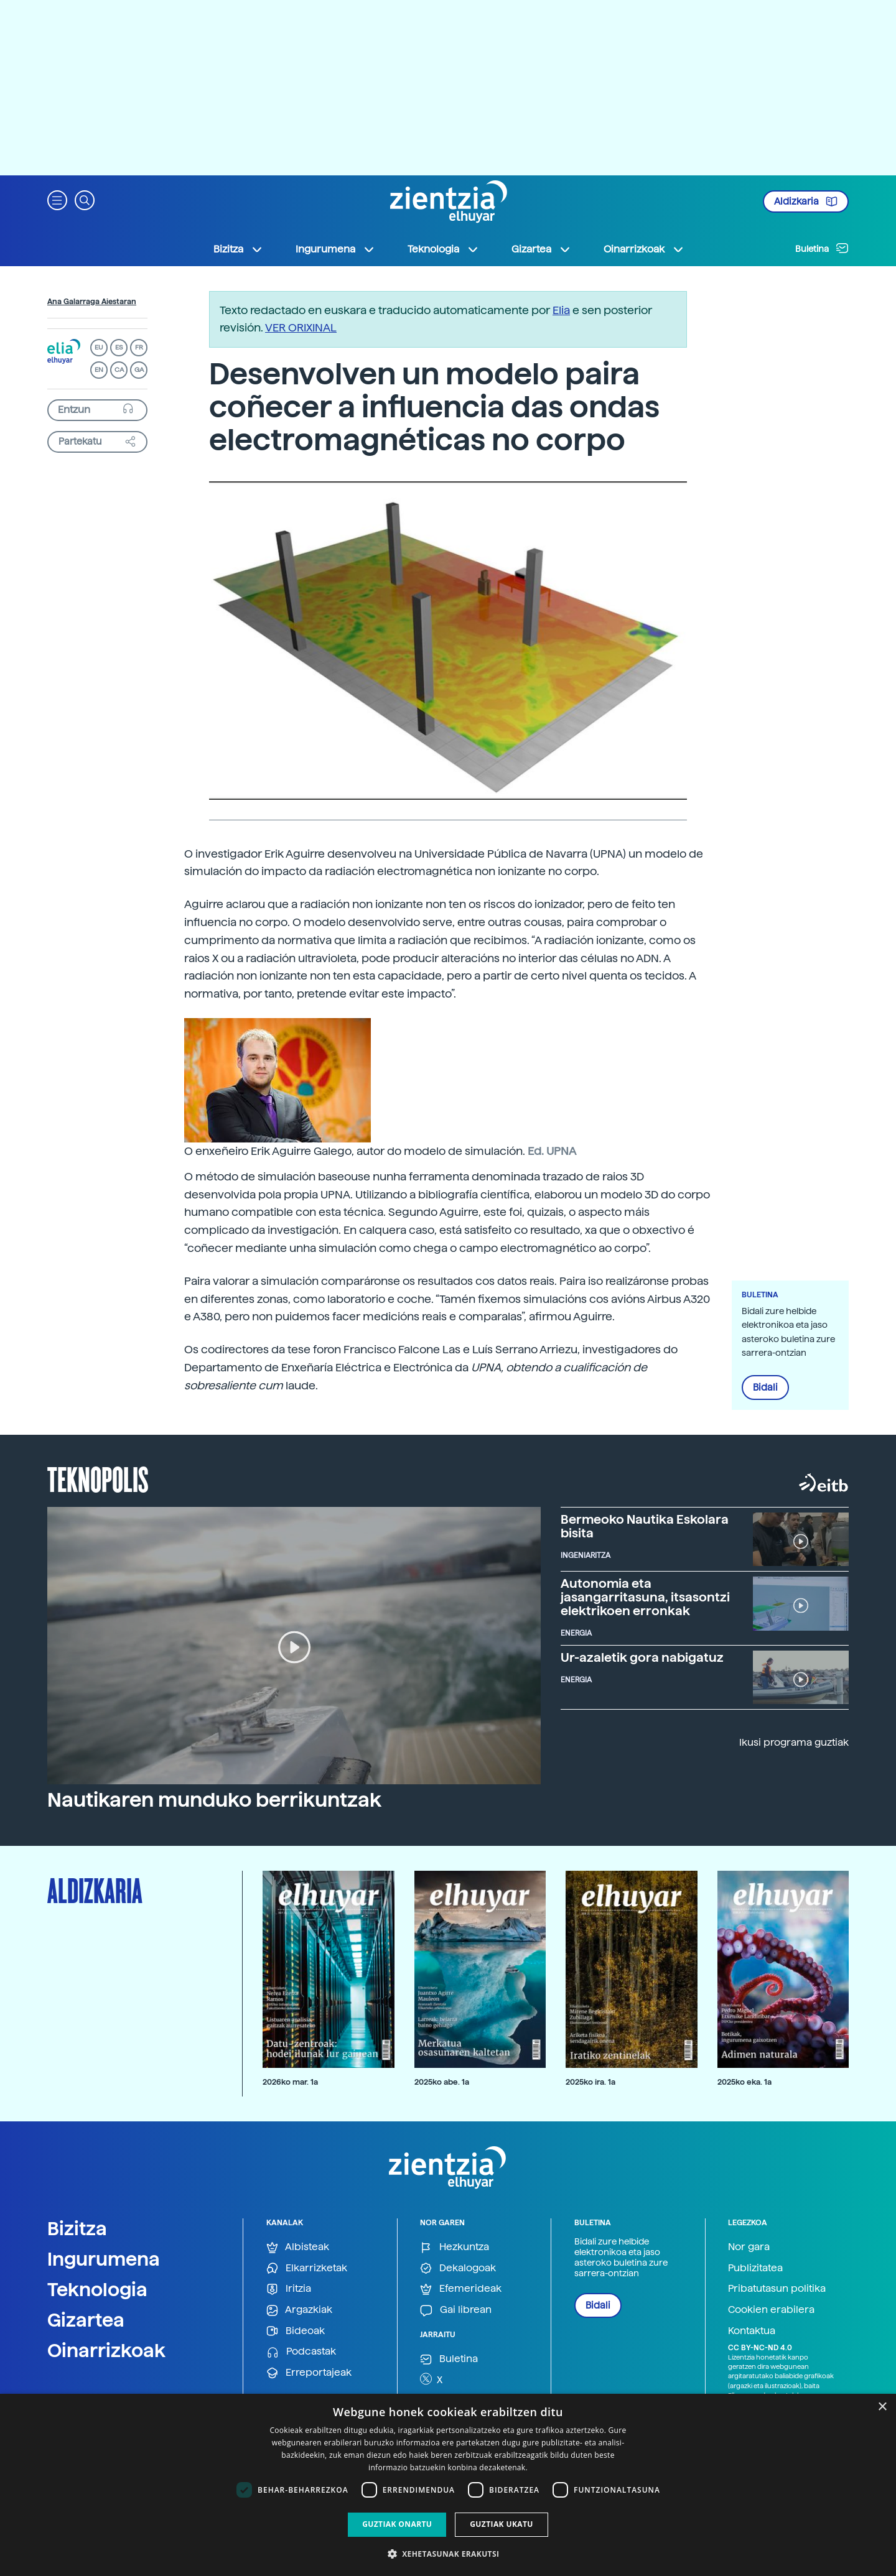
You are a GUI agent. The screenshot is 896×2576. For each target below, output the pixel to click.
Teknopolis (98, 1478)
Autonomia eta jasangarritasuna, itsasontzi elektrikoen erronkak (645, 1597)
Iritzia (288, 2289)
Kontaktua (751, 2331)
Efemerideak (461, 2289)
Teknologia (97, 2289)
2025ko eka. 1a (744, 2082)
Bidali (765, 1387)
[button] (57, 199)
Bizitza (77, 2228)
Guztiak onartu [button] (397, 2524)
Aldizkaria (806, 201)
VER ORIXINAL (301, 327)
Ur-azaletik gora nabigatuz (642, 1657)
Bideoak (295, 2331)
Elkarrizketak (306, 2268)
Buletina (822, 248)
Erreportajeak (309, 2372)
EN (99, 370)
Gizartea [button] (541, 249)
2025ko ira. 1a (590, 2082)
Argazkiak (299, 2310)
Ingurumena (103, 2259)
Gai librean (456, 2310)
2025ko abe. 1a (441, 2082)
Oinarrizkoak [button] (644, 249)
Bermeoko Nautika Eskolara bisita (645, 1526)
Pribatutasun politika (777, 2288)
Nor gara (749, 2247)
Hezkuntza (454, 2247)
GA (139, 370)
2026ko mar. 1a (290, 2082)
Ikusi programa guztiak (794, 1742)
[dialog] (448, 2485)
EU (99, 347)
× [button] (882, 2407)
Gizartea (85, 2320)
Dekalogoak (458, 2268)
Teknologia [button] (443, 249)
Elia (561, 310)
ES (119, 347)
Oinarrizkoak (106, 2350)
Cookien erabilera (771, 2309)
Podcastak (301, 2351)
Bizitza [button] (238, 249)
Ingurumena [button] (335, 249)
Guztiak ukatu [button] (501, 2524)
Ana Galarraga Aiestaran (91, 301)
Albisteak (297, 2247)
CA (119, 370)
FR (139, 347)
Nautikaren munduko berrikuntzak (214, 1800)
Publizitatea (755, 2268)
